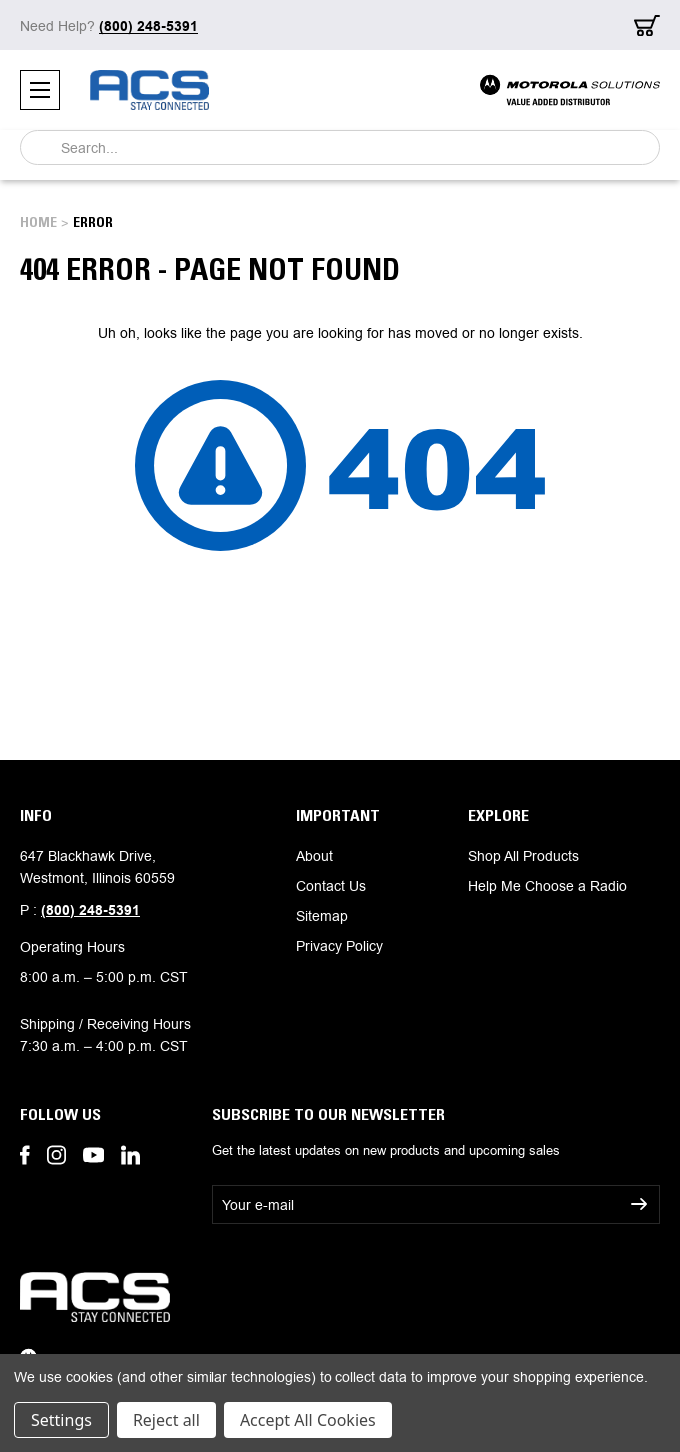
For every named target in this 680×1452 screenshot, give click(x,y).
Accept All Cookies (308, 1420)
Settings (61, 1420)
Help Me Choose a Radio (547, 886)
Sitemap (322, 916)
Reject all (166, 1420)
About (314, 856)
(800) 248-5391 (90, 910)
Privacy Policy (339, 946)
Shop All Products (523, 856)
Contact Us (331, 886)
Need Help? (109, 26)
